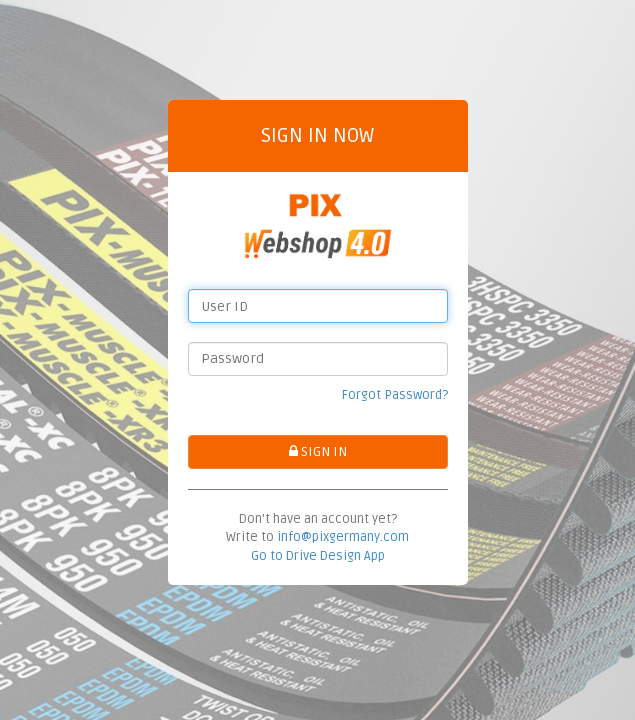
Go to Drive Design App (318, 556)
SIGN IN (318, 451)
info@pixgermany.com (343, 537)
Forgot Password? (395, 395)
